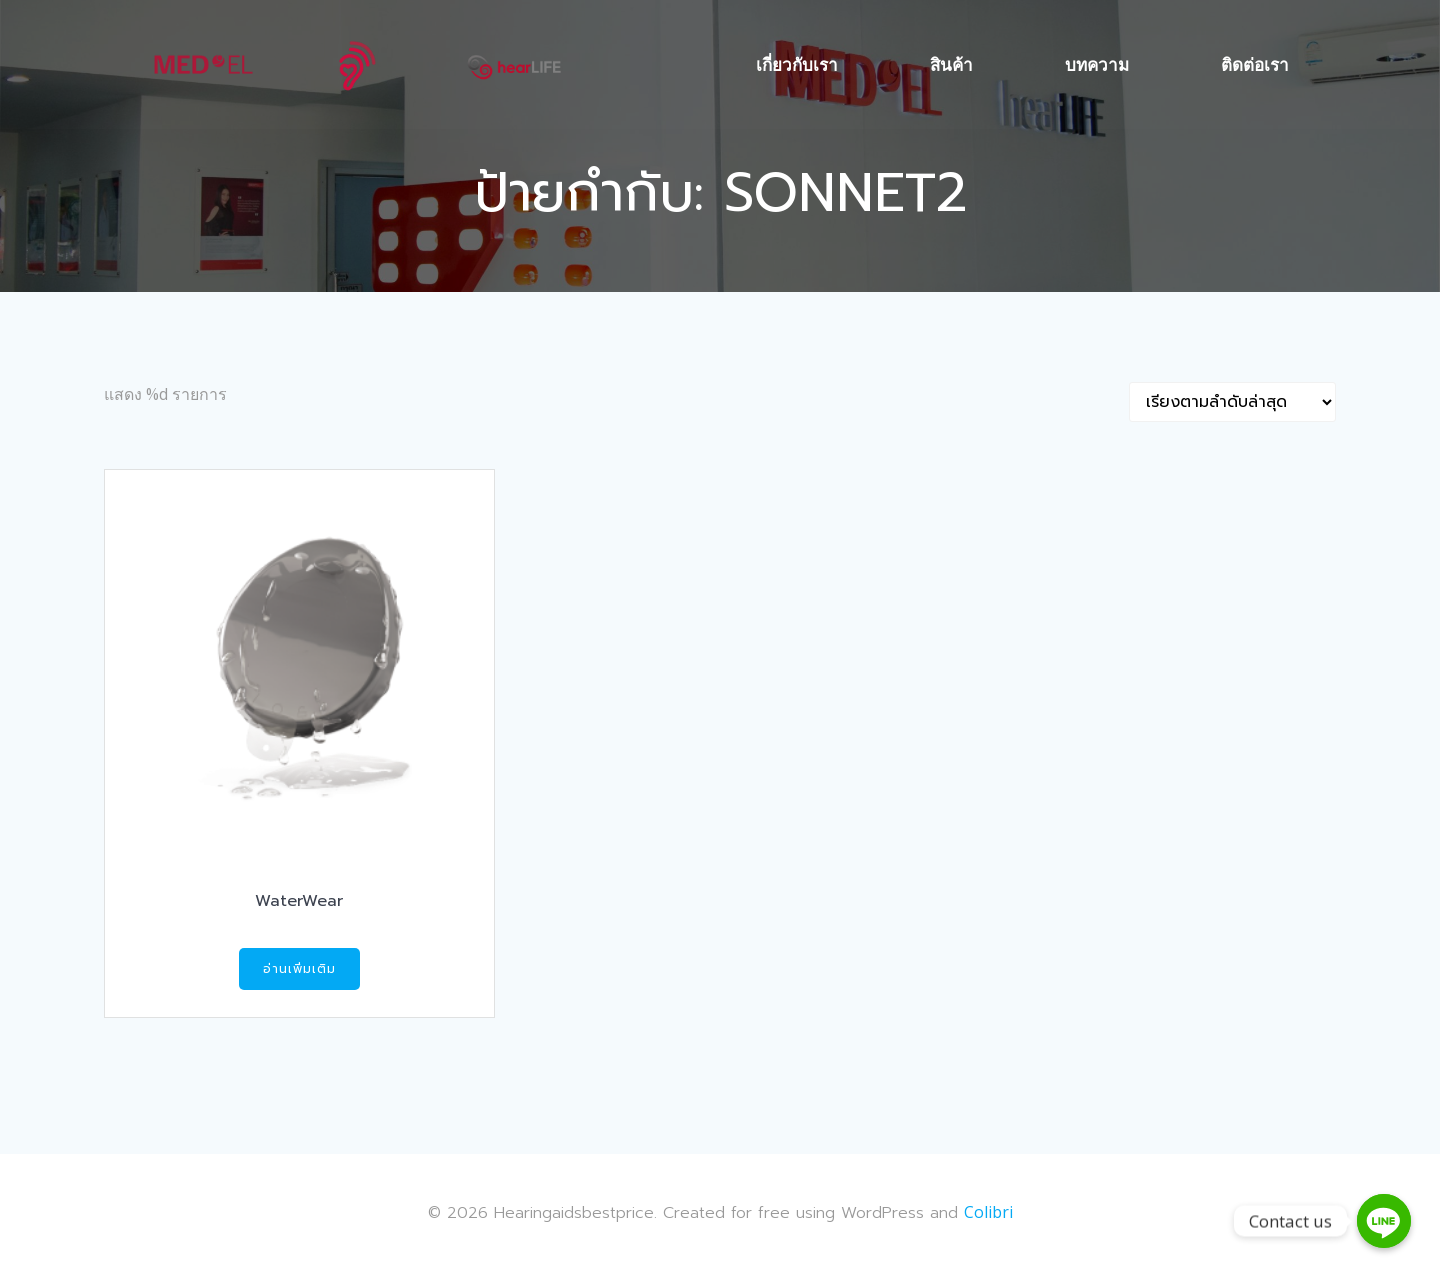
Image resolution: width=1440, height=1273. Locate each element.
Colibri (988, 1213)
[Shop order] (1232, 403)
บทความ (1098, 64)
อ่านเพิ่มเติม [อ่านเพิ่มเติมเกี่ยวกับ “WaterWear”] (299, 970)
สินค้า (952, 64)
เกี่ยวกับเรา (798, 64)
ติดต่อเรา (1256, 64)
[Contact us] (1384, 1221)
